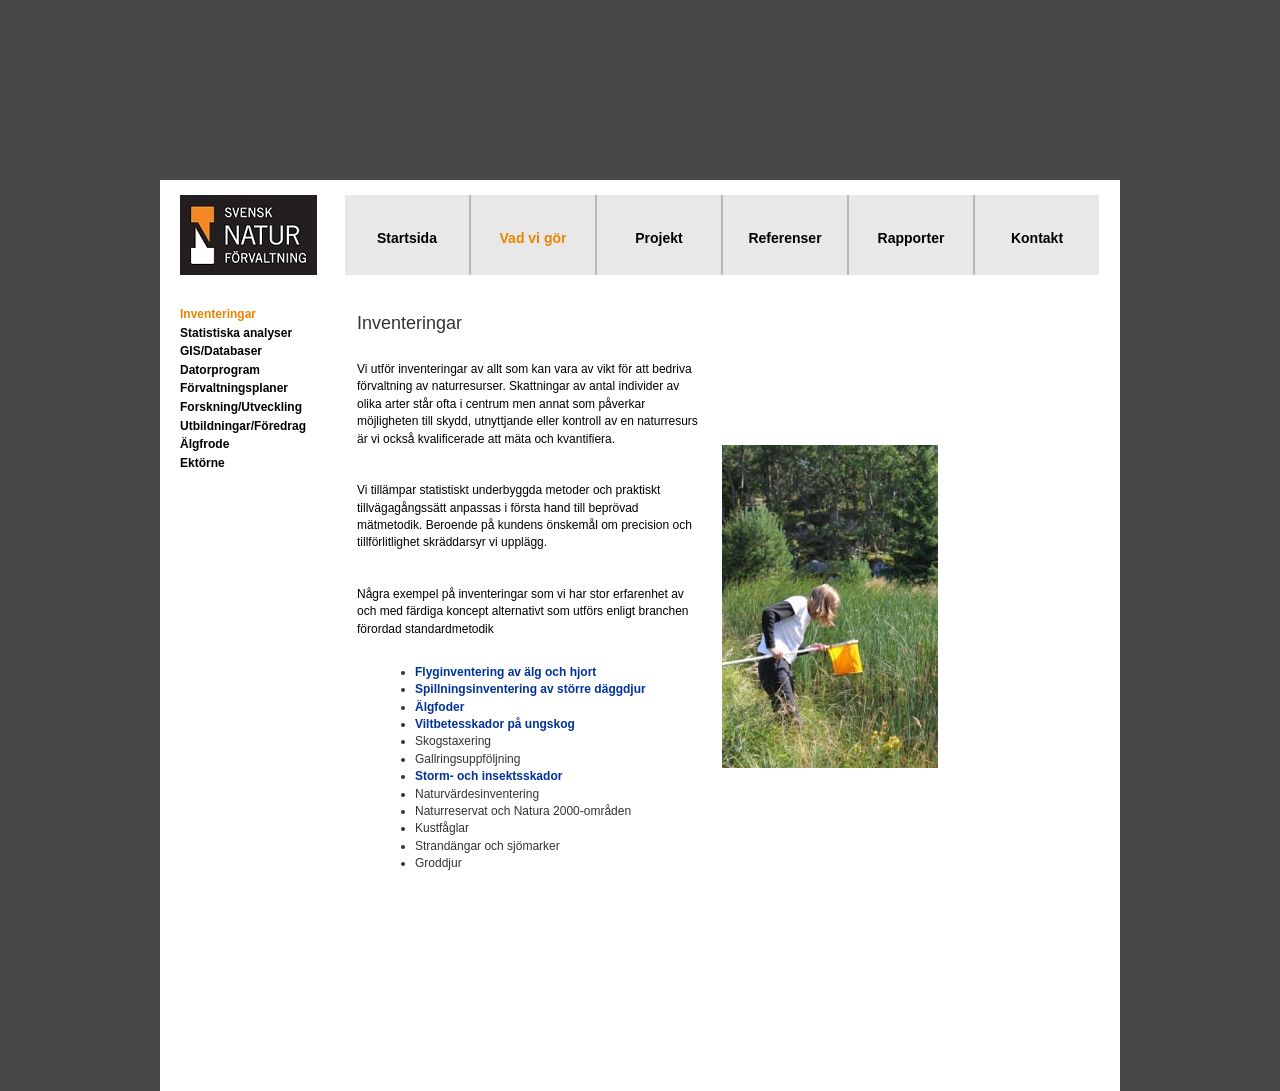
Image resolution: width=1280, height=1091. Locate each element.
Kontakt (1037, 238)
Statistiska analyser (236, 333)
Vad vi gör (533, 238)
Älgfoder (439, 707)
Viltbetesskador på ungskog (495, 724)
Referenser (784, 238)
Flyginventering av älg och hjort (505, 672)
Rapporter (911, 238)
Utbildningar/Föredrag (243, 426)
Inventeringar (218, 314)
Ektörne (202, 463)
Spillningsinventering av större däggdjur (530, 689)
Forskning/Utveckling (241, 407)
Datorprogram (220, 370)
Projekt (658, 238)
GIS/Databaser (221, 351)
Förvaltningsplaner (234, 388)
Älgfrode (204, 444)
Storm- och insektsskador (488, 776)
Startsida (407, 238)
